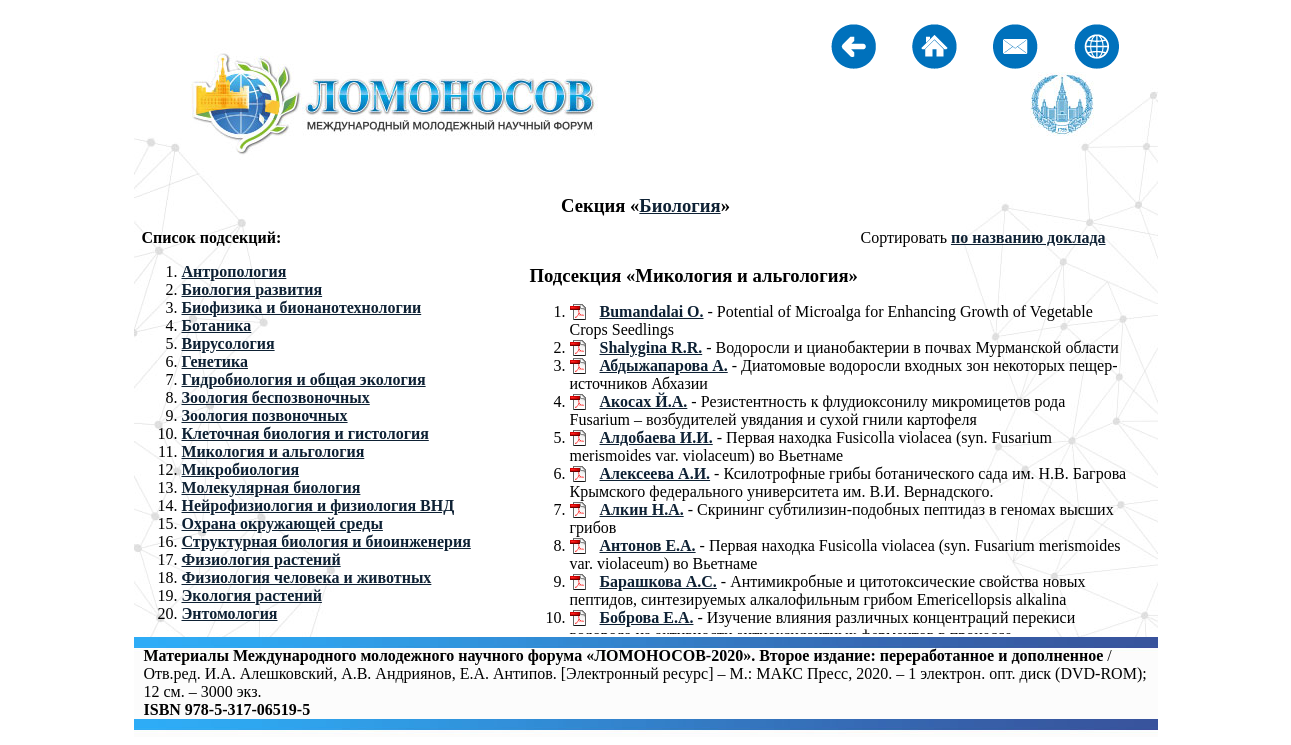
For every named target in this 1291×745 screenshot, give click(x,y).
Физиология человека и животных (307, 577)
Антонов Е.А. (648, 545)
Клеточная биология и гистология (305, 433)
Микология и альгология (273, 451)
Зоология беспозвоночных (276, 397)
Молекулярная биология (271, 487)
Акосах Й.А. (644, 401)
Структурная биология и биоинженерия (326, 541)
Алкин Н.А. (642, 509)
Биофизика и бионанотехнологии (302, 307)
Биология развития (252, 289)
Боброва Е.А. (647, 617)
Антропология (234, 271)
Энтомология (230, 613)
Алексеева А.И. (655, 473)
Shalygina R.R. (651, 347)
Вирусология (228, 343)
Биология (679, 205)
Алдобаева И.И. (656, 437)
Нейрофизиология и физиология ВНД (318, 505)
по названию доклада (1028, 237)
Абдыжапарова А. (664, 365)
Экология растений (252, 595)
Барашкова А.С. (658, 581)
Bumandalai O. (652, 311)
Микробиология (241, 469)
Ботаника (217, 325)
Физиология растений (261, 559)
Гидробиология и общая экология (304, 379)
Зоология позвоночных (265, 415)
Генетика (215, 361)
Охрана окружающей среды (282, 523)
